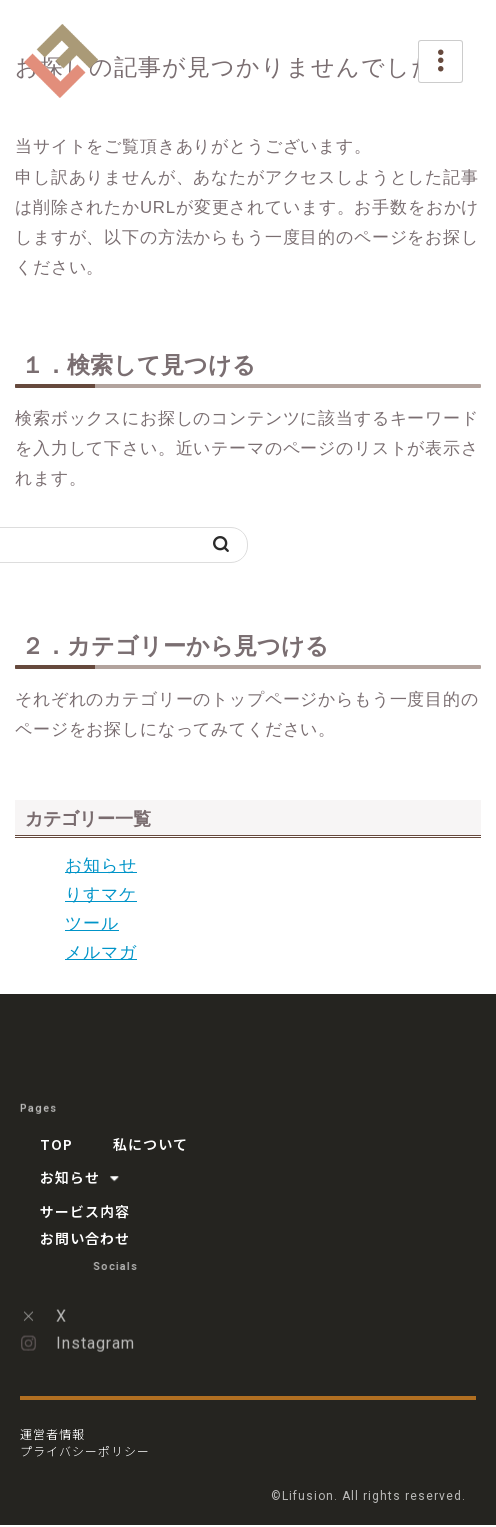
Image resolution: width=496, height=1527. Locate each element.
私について (150, 1144)
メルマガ (101, 952)
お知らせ (101, 865)
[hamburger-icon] (440, 61)
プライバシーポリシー (85, 1450)
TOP (56, 1144)
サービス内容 (85, 1211)
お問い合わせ (85, 1238)
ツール (92, 923)
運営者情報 (52, 1433)
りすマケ (101, 894)
